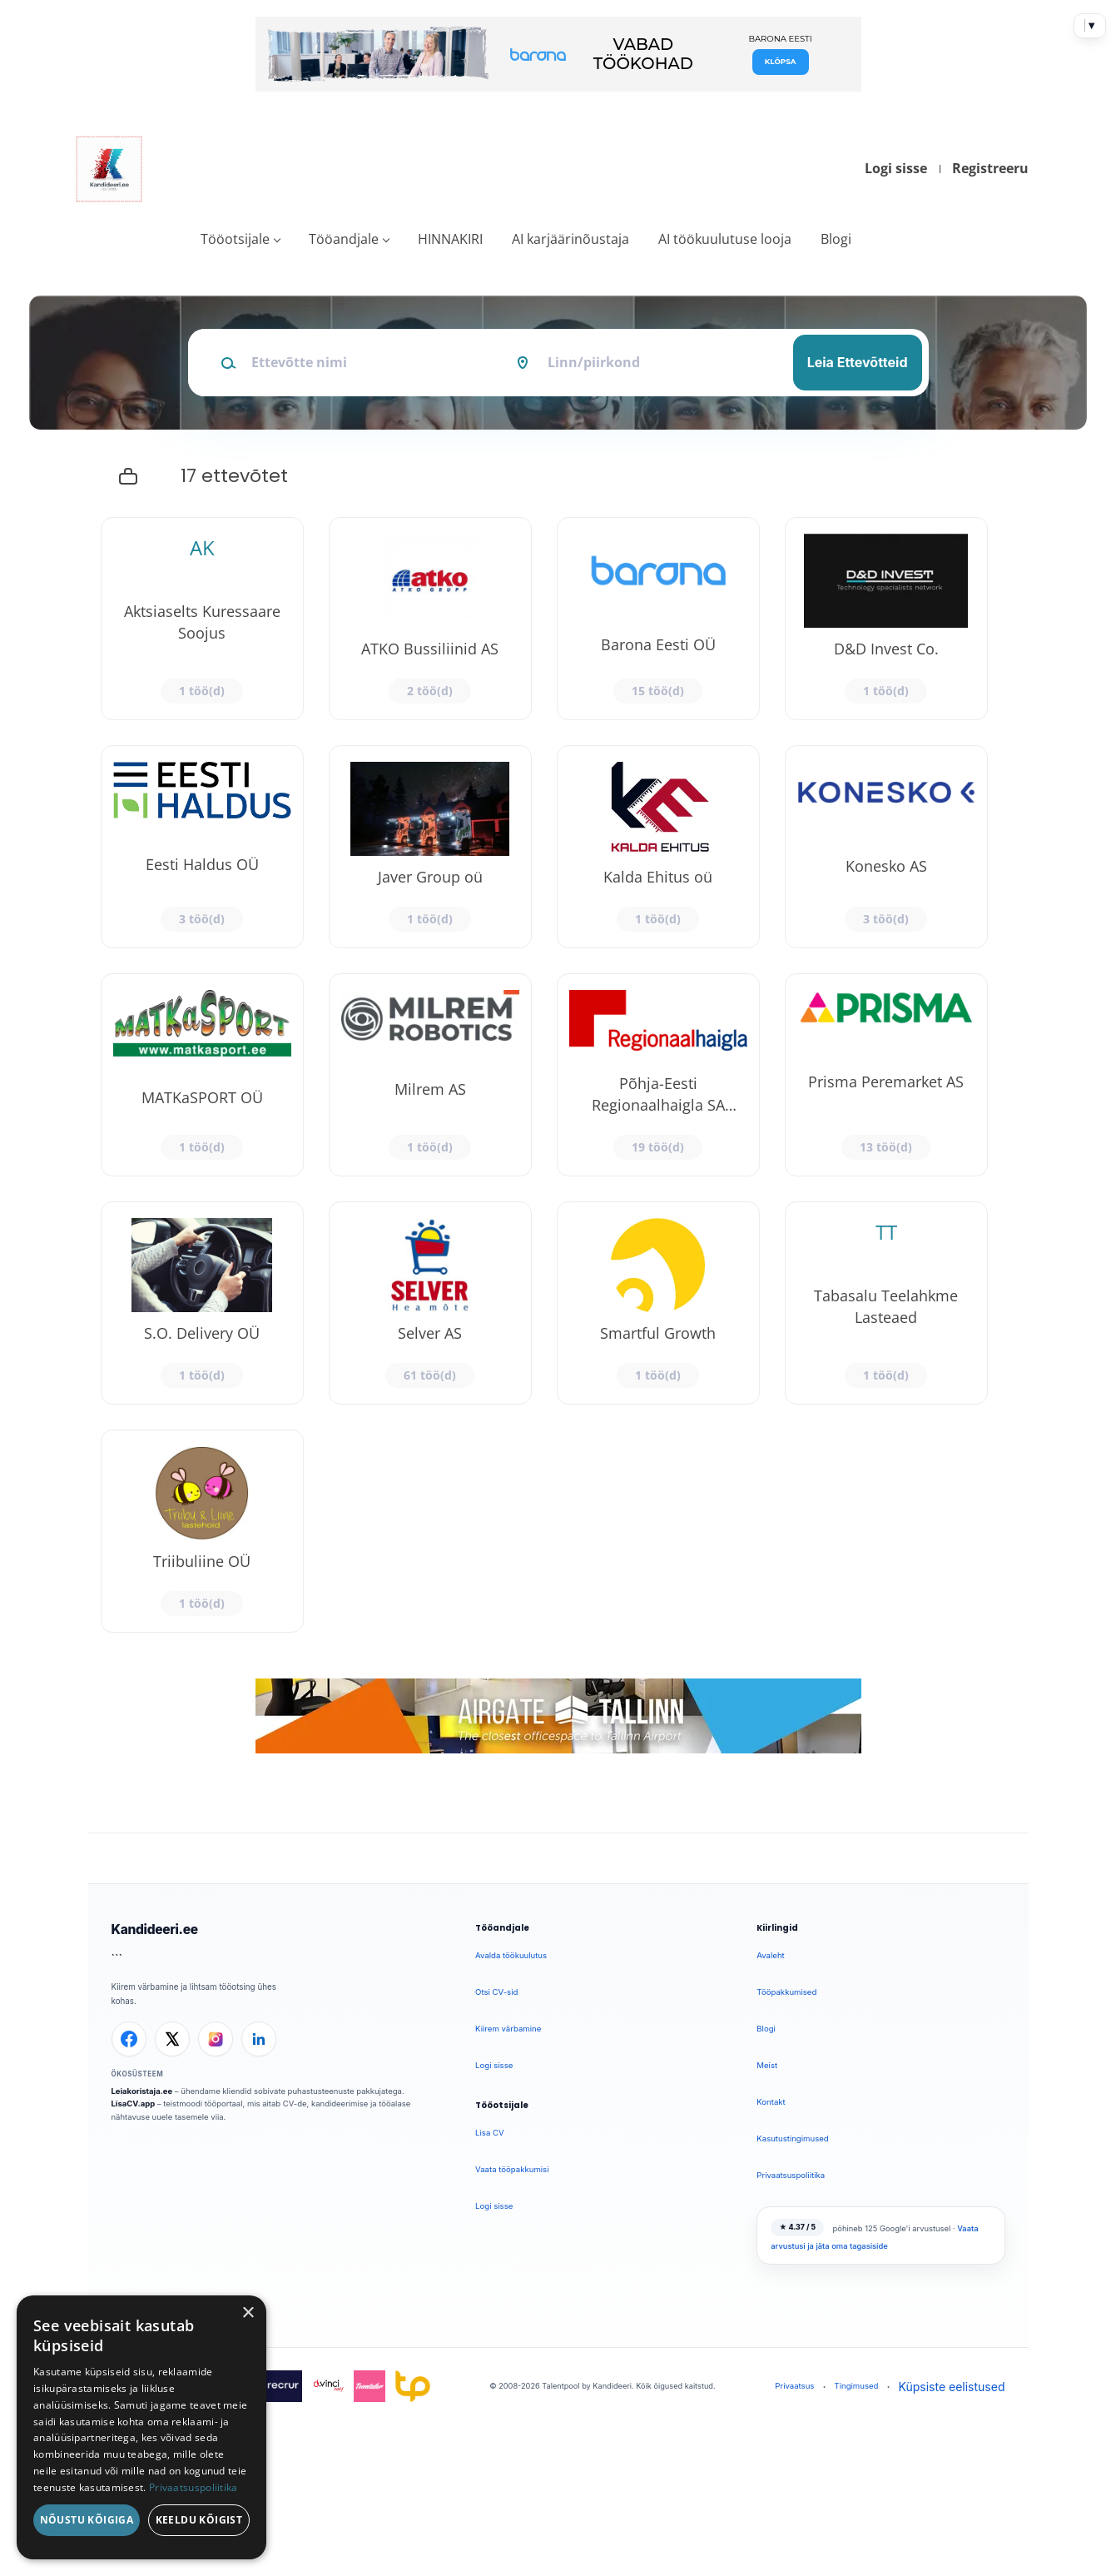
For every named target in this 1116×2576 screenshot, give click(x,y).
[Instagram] (215, 2039)
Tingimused (856, 2385)
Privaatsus (794, 2385)
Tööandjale (344, 239)
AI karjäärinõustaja (570, 239)
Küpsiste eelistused (952, 2387)
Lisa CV (489, 2132)
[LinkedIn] (258, 2039)
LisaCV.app (134, 2103)
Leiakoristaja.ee (142, 2091)
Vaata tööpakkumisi (511, 2169)
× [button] (247, 2313)
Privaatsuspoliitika (790, 2175)
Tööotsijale (235, 239)
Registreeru (990, 168)
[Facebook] (129, 2039)
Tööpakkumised (786, 1992)
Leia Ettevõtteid (857, 362)
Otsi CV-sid (496, 1992)
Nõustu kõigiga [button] (87, 2520)
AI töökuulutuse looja (724, 239)
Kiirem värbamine (508, 2028)
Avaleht (770, 1955)
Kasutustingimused (792, 2138)
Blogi (836, 239)
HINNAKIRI (450, 239)
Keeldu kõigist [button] (199, 2520)
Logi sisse (896, 168)
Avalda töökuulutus (511, 1955)
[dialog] (141, 2427)
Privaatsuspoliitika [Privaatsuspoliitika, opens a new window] (193, 2487)
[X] (172, 2039)
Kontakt (770, 2101)
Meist (766, 2065)
